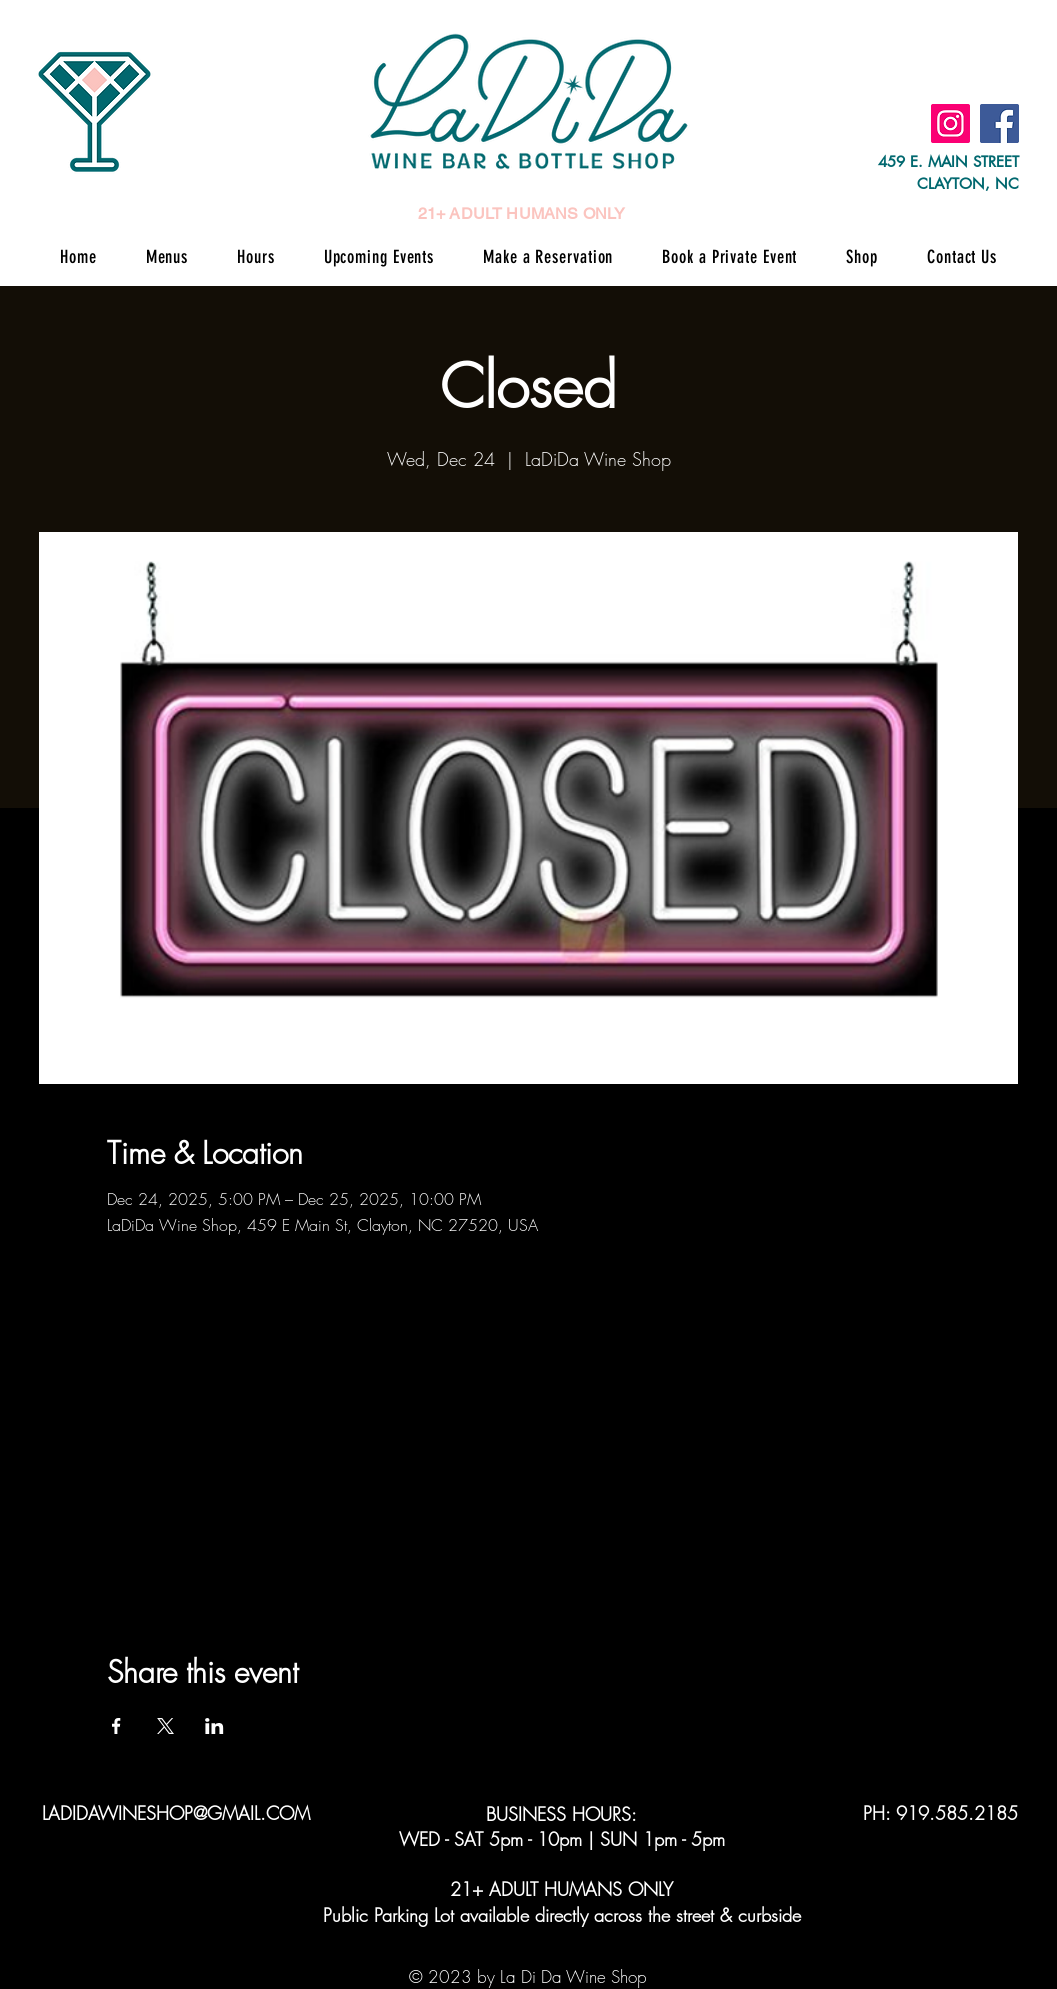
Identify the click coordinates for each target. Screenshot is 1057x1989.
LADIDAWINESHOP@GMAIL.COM (176, 1813)
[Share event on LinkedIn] (214, 1726)
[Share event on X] (165, 1726)
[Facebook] (999, 123)
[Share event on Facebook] (116, 1726)
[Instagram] (950, 123)
